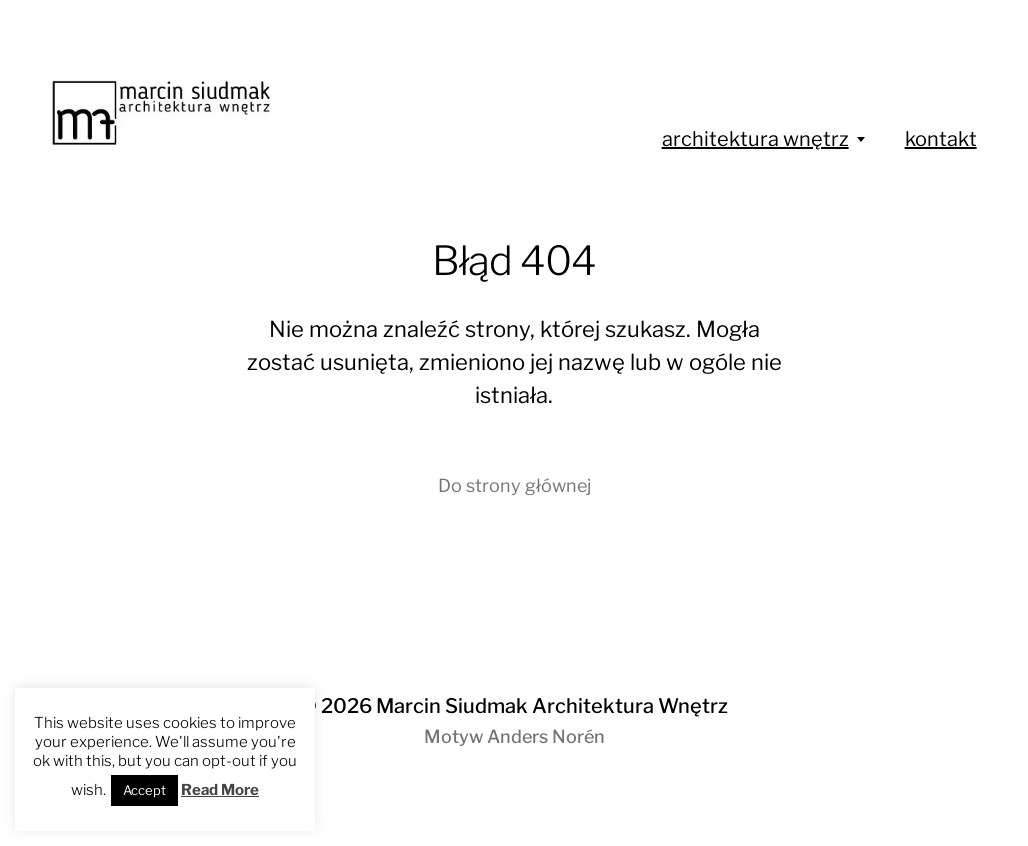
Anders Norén (546, 736)
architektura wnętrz (755, 139)
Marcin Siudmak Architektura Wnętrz (552, 706)
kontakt (941, 139)
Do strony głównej (514, 485)
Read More (220, 790)
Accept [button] (144, 790)
